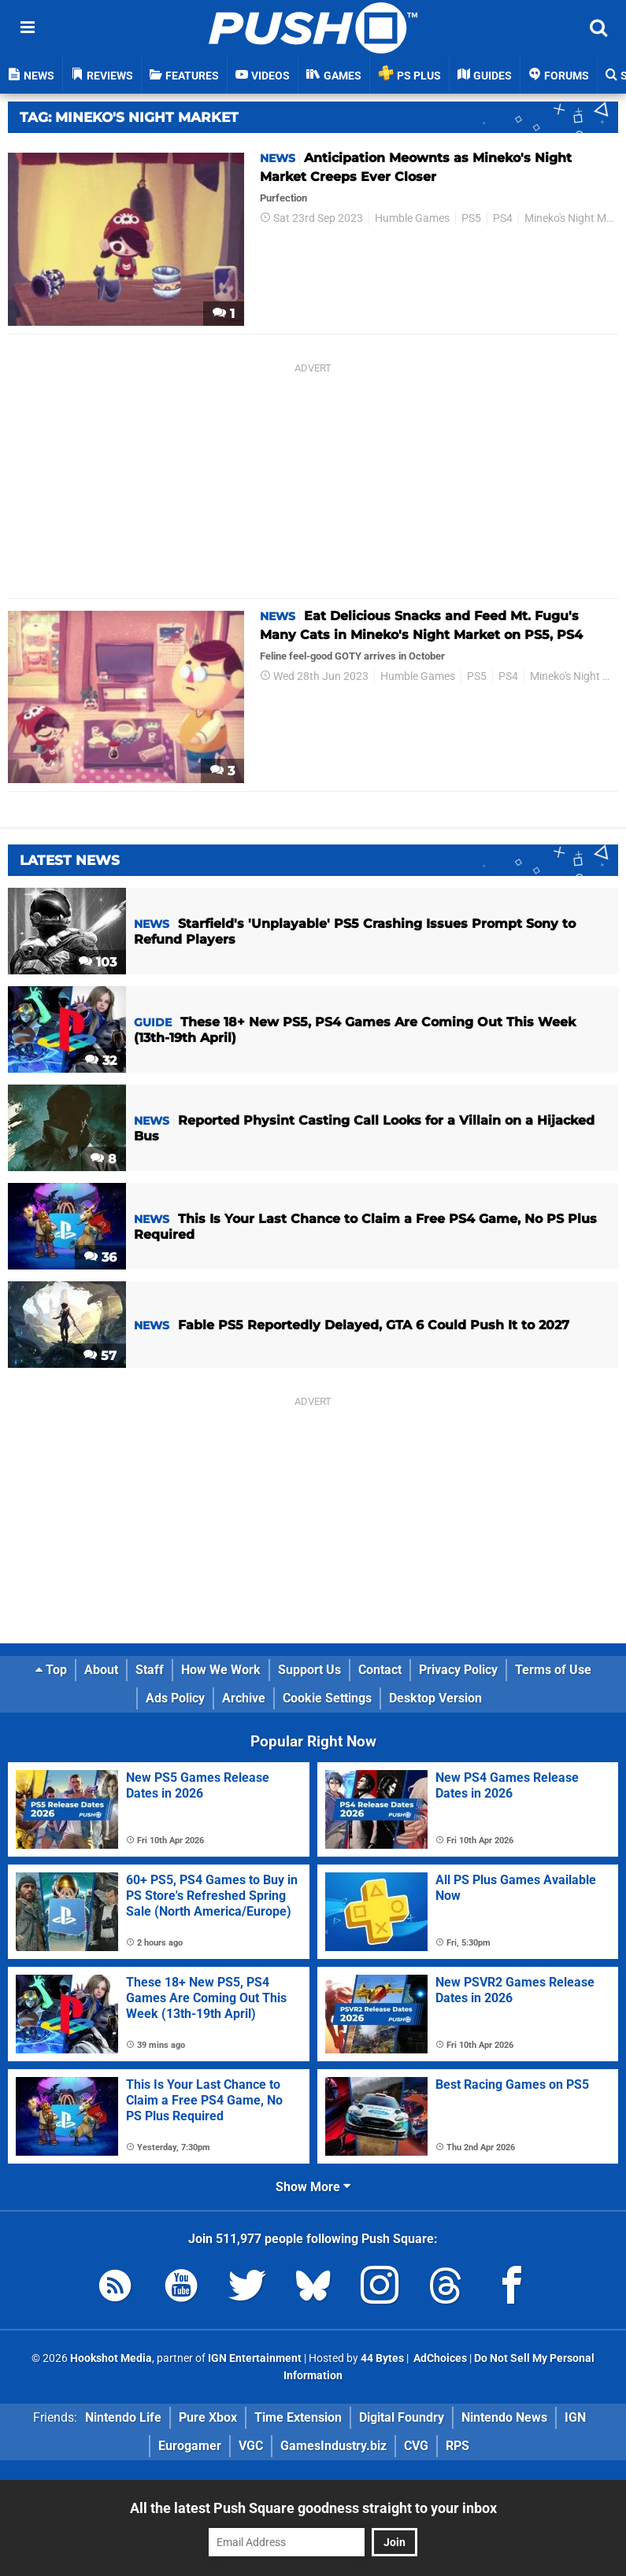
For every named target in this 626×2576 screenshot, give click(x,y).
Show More (313, 2186)
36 (100, 1257)
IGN (575, 2417)
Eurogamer (189, 2445)
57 (100, 1355)
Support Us (309, 1669)
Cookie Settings (327, 1698)
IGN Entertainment (255, 2358)
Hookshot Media (111, 2358)
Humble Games (412, 218)
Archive (243, 1698)
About (101, 1669)
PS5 (471, 218)
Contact (380, 1669)
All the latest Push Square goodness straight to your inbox (313, 2508)
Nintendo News (504, 2417)
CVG (416, 2445)
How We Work (221, 1669)
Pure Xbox (208, 2417)
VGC (251, 2445)
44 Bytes (382, 2358)
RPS (457, 2445)
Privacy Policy (458, 1669)
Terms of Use (553, 1669)
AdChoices (439, 2358)
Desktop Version (435, 1698)
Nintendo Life (123, 2417)
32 (101, 1060)
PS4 (503, 218)
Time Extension (298, 2417)
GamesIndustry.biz (333, 2445)
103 (98, 962)
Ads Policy (175, 1698)
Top (51, 1669)
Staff (149, 1669)
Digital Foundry (401, 2417)
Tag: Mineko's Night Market (129, 117)
